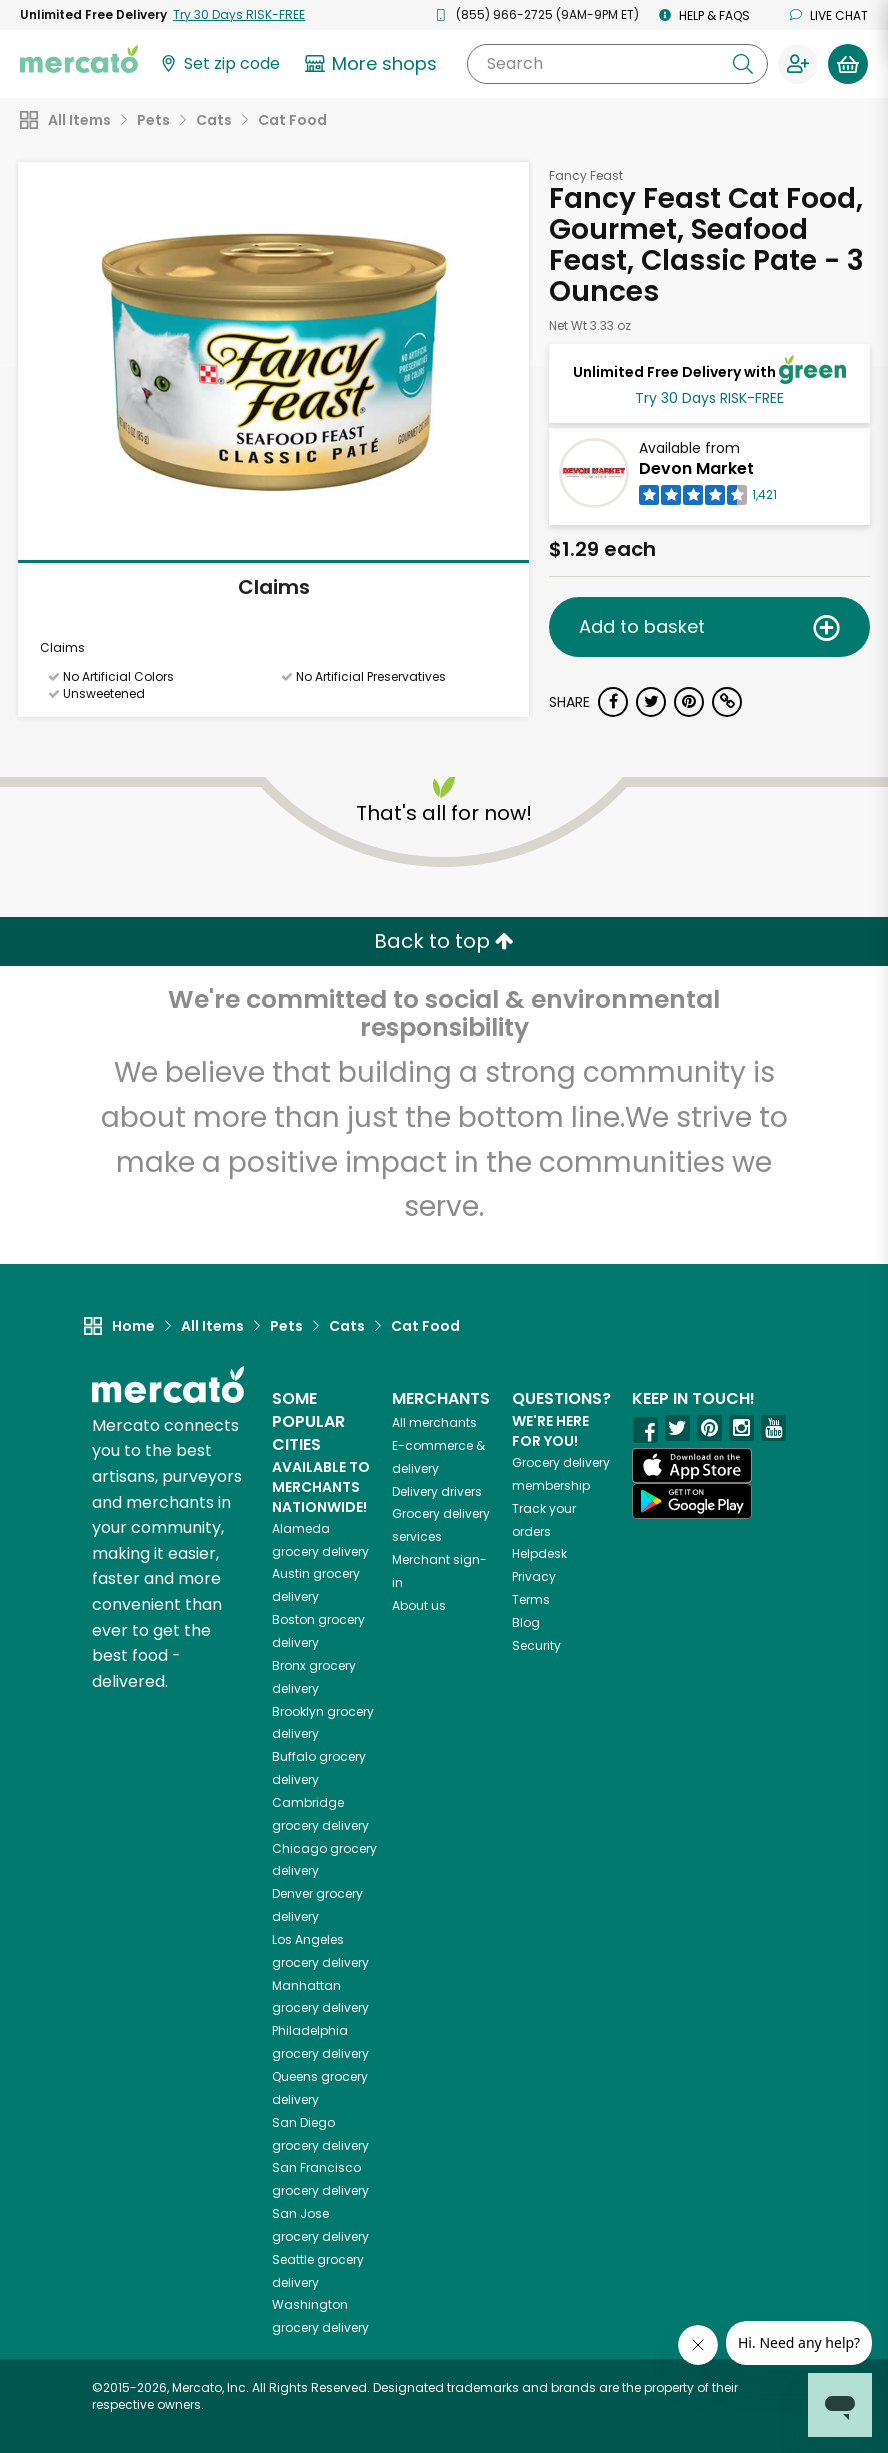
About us (419, 1605)
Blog (526, 1622)
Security (536, 1645)
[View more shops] (373, 64)
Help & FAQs (704, 15)
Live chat (829, 15)
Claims (274, 587)
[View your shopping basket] (848, 64)
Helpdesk (539, 1553)
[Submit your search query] (743, 64)
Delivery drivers (437, 1491)
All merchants (434, 1422)
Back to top (444, 941)
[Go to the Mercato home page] (79, 58)
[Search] (617, 64)
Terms (531, 1599)
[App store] (692, 1466)
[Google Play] (692, 1500)
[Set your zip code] (219, 64)
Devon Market (696, 468)
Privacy (534, 1576)
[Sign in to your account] (798, 64)
